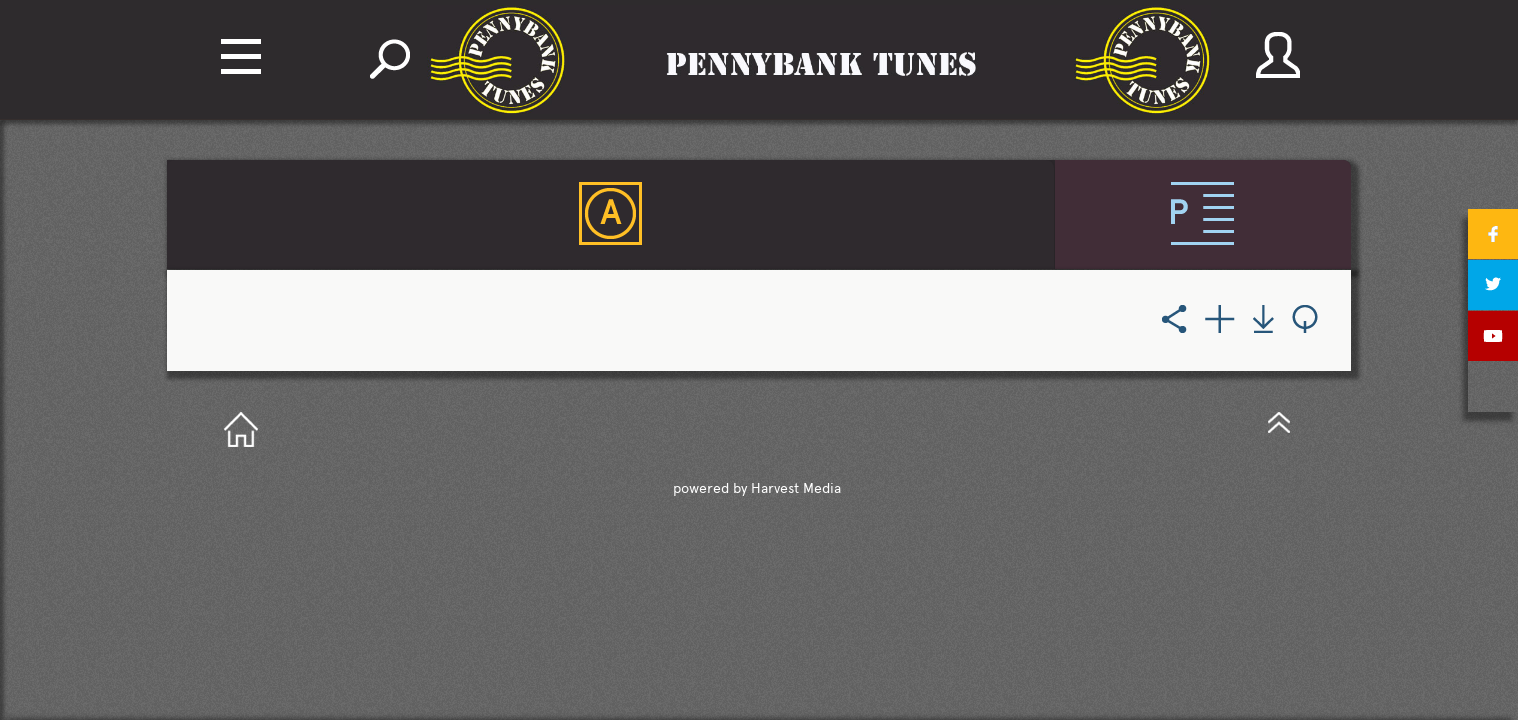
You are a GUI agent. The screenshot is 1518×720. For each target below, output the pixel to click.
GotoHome (241, 430)
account (1278, 55)
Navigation (241, 57)
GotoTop (1279, 421)
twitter (1493, 285)
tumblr (1493, 387)
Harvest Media (796, 489)
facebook (1493, 234)
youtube (1493, 336)
